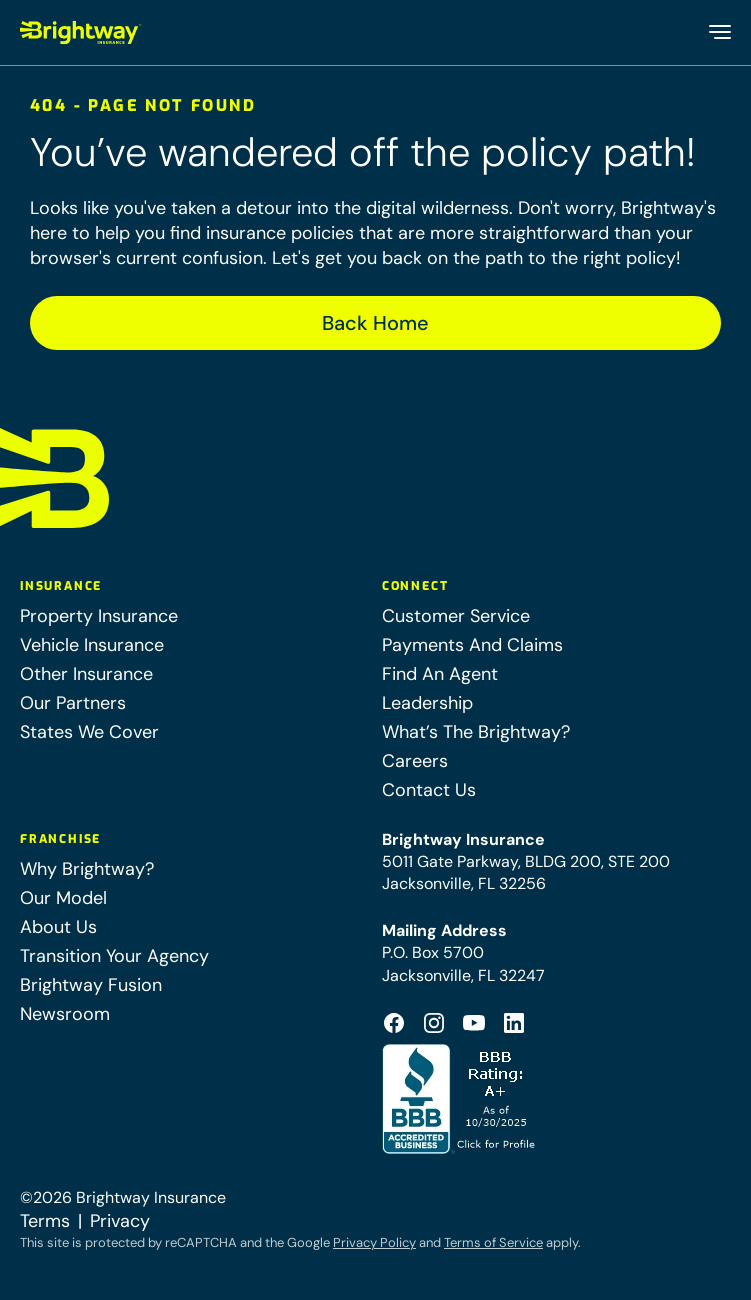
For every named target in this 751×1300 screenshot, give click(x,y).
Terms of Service (493, 1242)
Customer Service (456, 616)
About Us (58, 927)
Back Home (375, 323)
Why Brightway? (87, 869)
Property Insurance (99, 616)
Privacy (120, 1221)
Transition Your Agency (114, 956)
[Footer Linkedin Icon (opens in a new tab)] (514, 1023)
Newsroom (65, 1014)
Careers (415, 761)
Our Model (63, 898)
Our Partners (73, 703)
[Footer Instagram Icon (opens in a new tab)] (434, 1023)
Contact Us (429, 790)
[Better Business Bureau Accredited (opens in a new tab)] (461, 1099)
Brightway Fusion (91, 985)
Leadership (427, 703)
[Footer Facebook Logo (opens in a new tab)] (394, 1023)
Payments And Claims (472, 645)
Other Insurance (86, 674)
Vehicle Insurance (92, 645)
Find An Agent (440, 674)
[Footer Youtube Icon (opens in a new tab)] (474, 1023)
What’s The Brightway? (476, 732)
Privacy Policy (374, 1242)
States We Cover (89, 732)
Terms (45, 1221)
